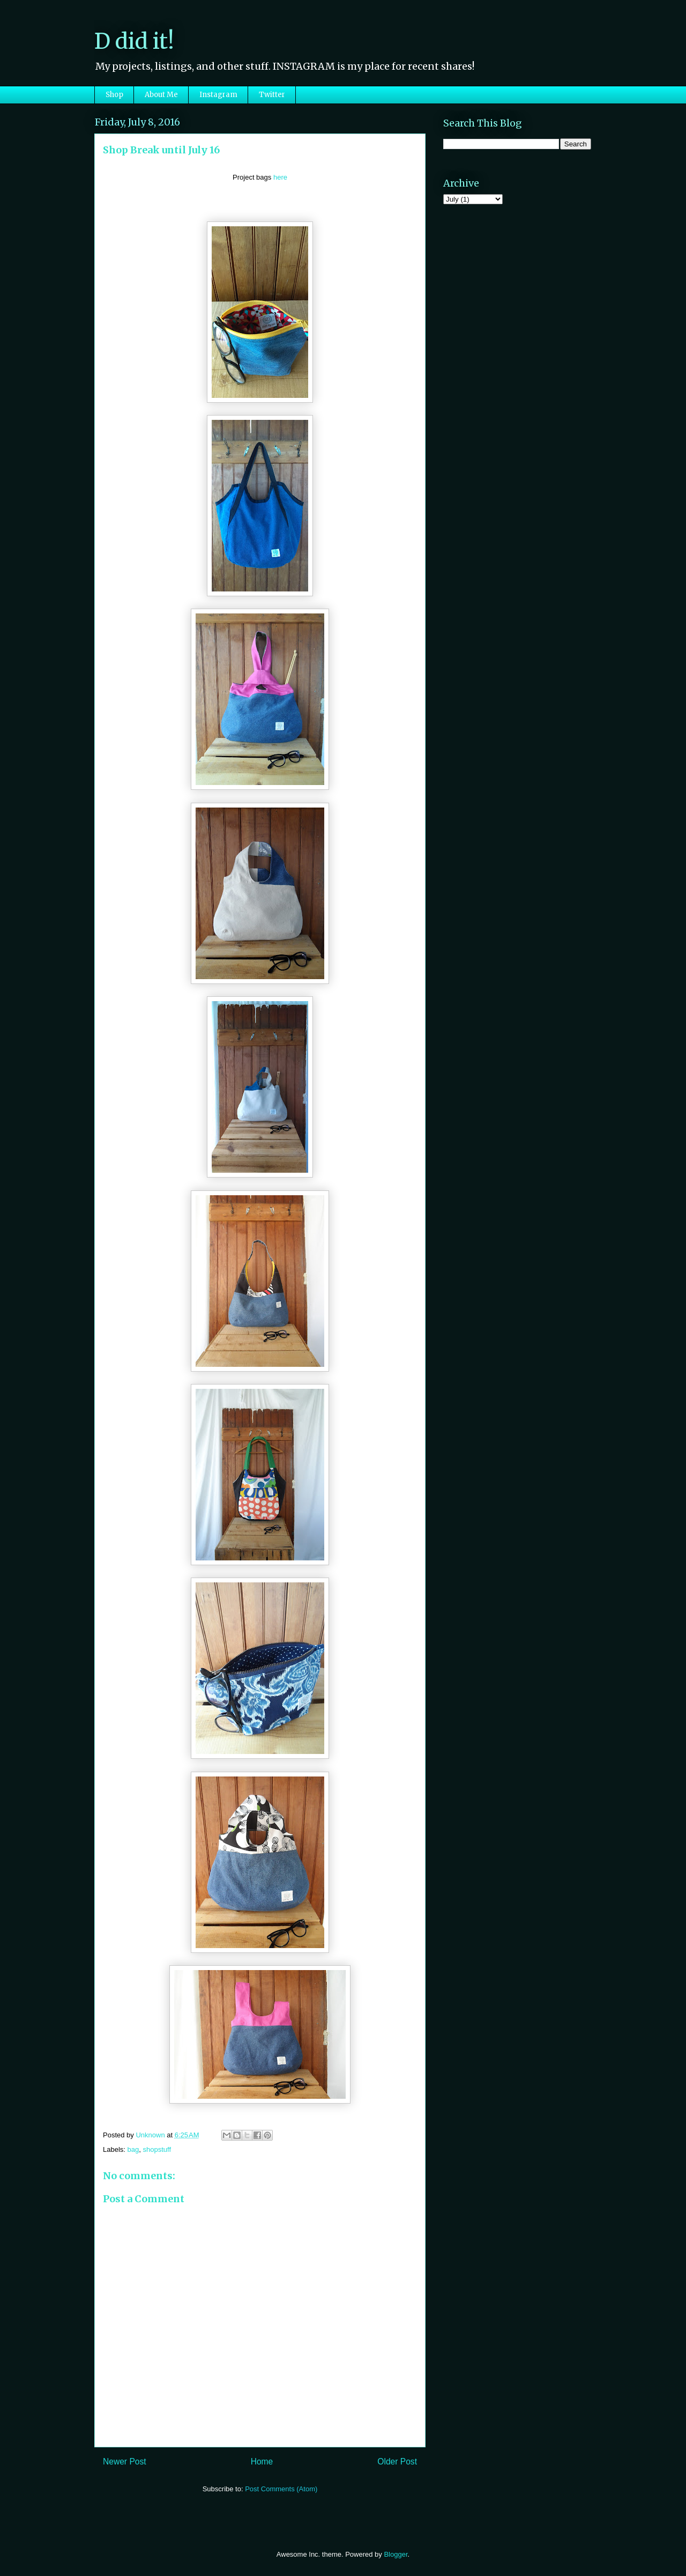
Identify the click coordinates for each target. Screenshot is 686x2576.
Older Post (397, 2461)
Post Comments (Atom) (281, 2489)
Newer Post (124, 2461)
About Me (161, 94)
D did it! (134, 41)
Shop (114, 94)
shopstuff (157, 2149)
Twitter (272, 94)
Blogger (395, 2554)
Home (262, 2461)
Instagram (218, 94)
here (280, 177)
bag (133, 2149)
